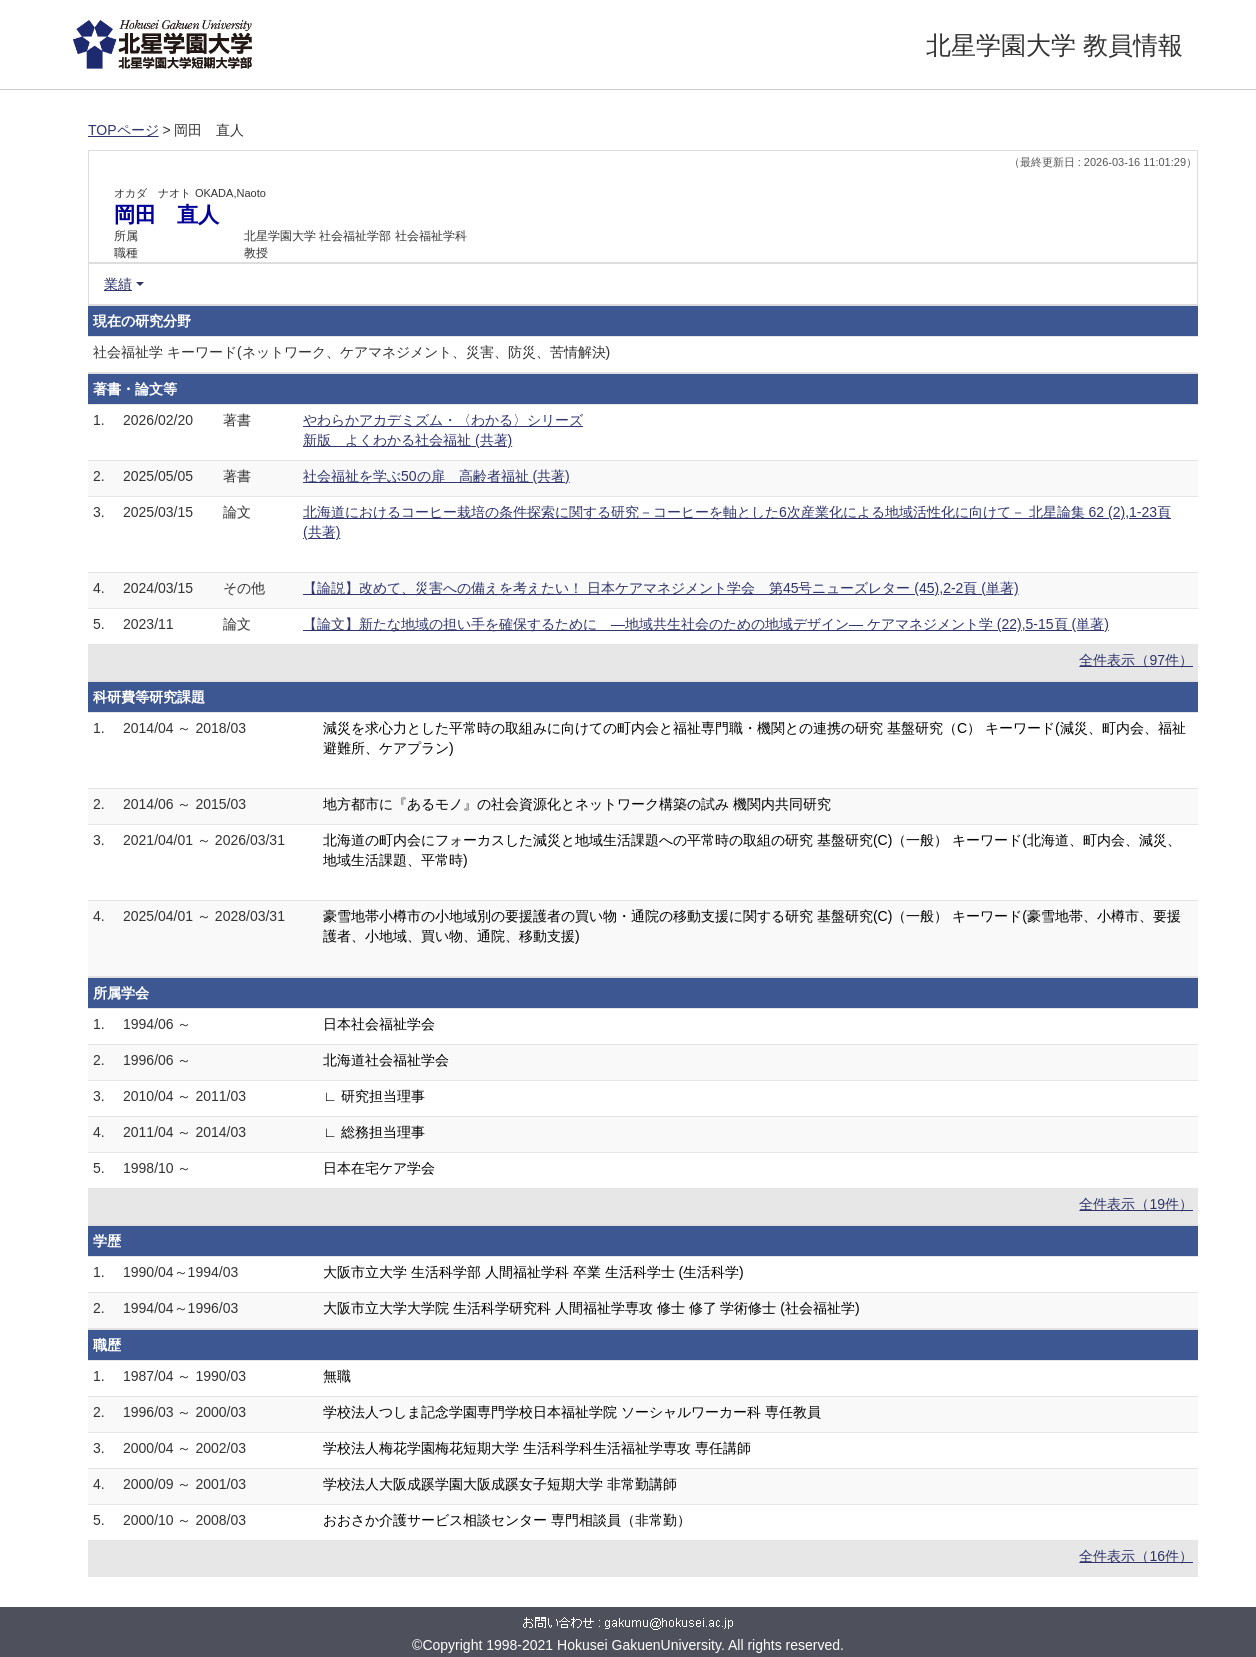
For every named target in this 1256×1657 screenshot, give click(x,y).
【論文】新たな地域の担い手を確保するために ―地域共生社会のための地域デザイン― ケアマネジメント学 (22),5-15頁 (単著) (706, 624)
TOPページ (123, 130)
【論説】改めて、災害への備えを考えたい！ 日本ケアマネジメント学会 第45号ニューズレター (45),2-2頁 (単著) (661, 588)
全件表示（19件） (1136, 1204)
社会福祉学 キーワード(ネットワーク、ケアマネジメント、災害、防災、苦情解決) (351, 352)
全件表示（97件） (1136, 660)
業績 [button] (118, 284)
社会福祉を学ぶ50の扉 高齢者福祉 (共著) (436, 476)
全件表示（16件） (1136, 1556)
